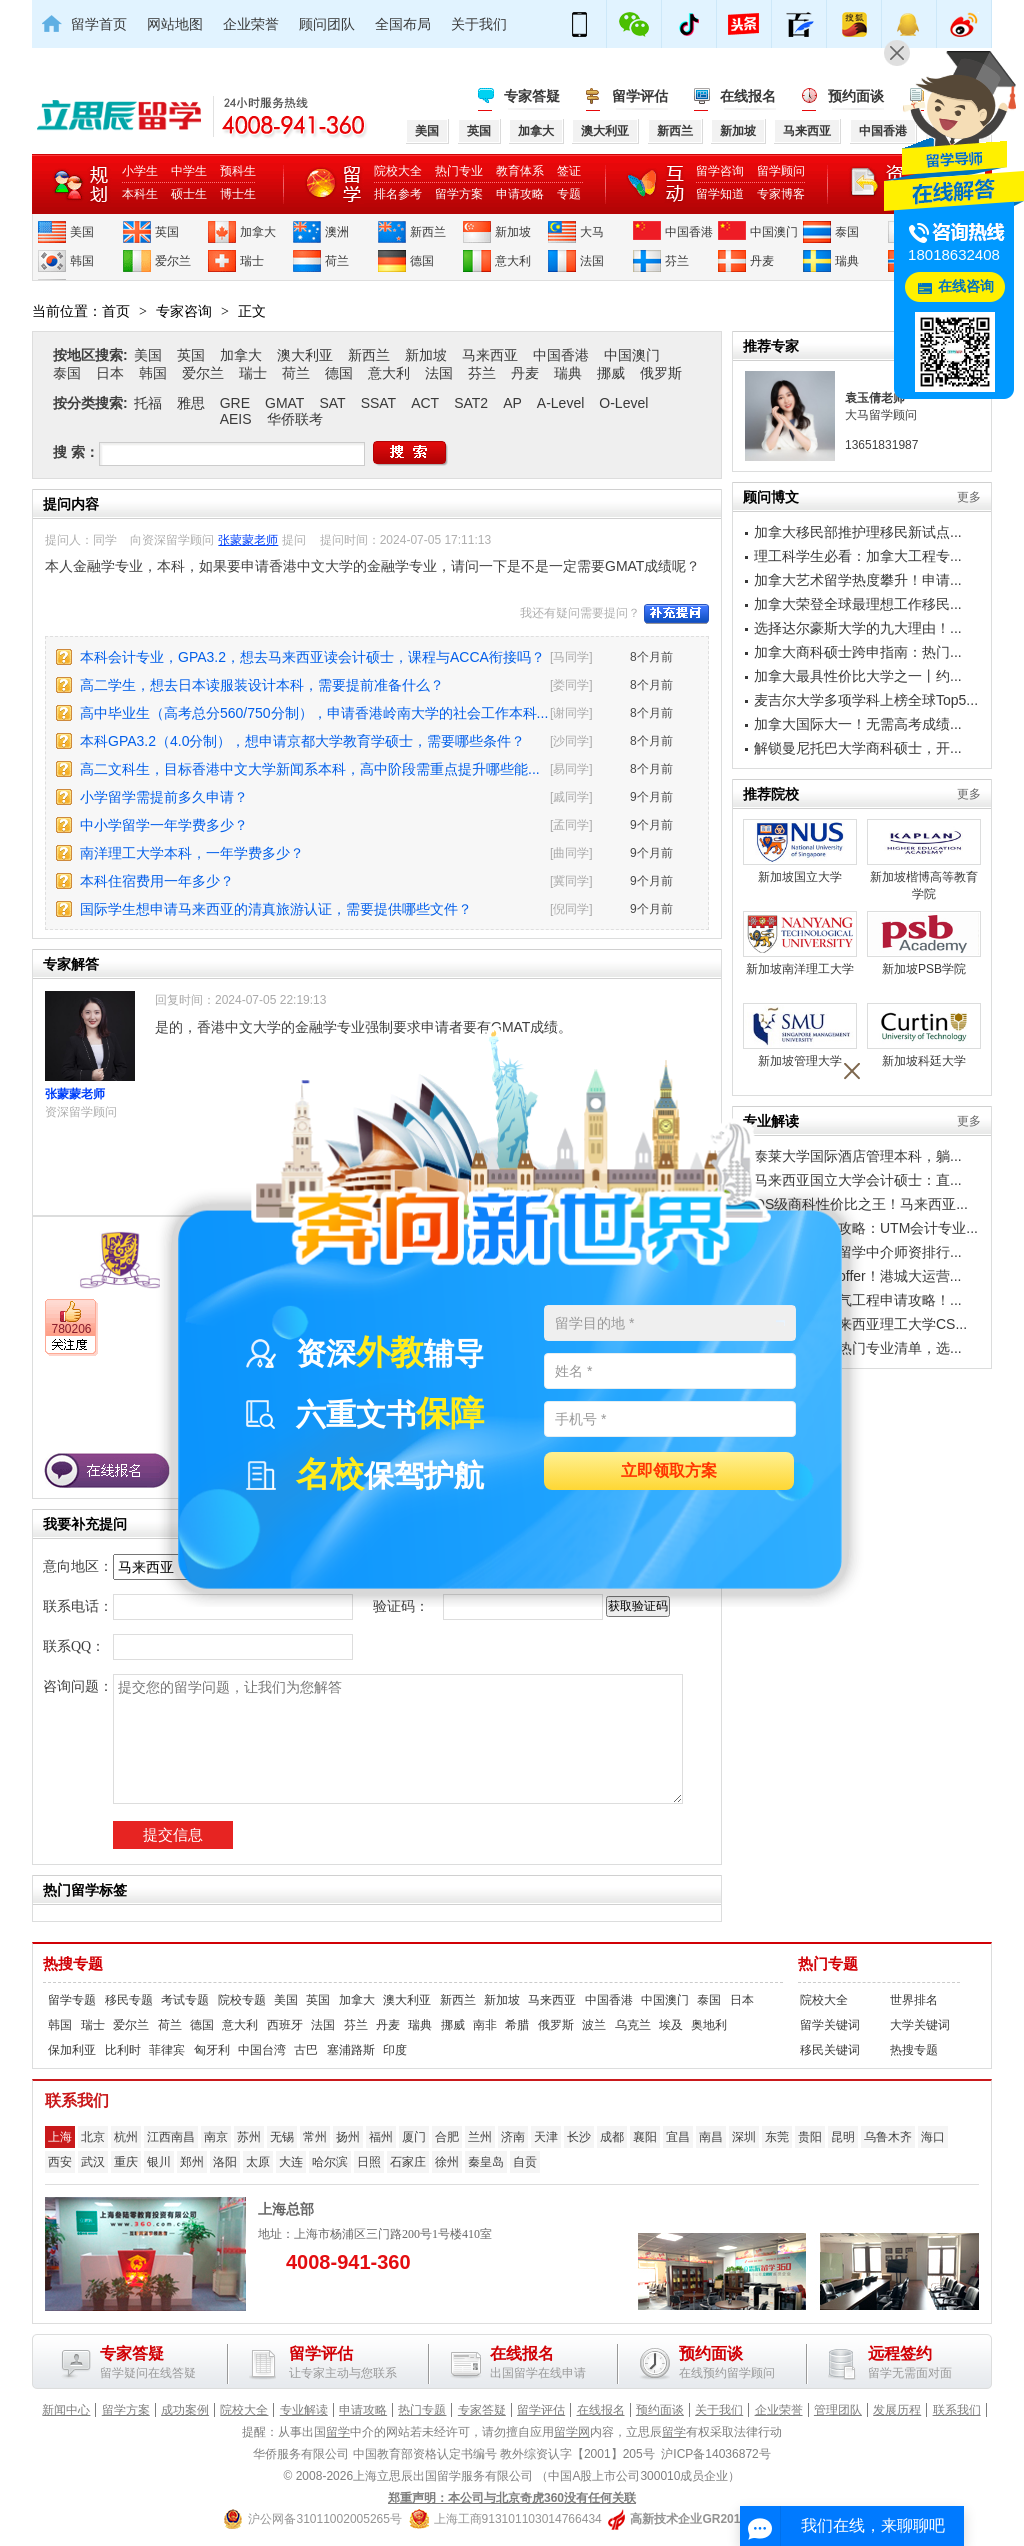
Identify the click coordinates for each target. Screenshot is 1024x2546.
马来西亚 (490, 355)
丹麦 (762, 261)
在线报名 (748, 96)
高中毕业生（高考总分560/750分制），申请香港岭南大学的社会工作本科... (314, 713)
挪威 (611, 373)
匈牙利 (212, 2050)
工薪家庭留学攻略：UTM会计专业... (866, 1228)
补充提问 (676, 614)
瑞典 (847, 261)
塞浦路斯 (351, 2050)
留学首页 (99, 24)
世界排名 (914, 2000)
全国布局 (403, 24)
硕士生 (189, 194)
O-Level (623, 403)
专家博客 (781, 194)
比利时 (123, 2050)
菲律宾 (167, 2050)
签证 (569, 171)
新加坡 (513, 232)
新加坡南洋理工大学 (800, 943)
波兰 (594, 2025)
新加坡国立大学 (800, 851)
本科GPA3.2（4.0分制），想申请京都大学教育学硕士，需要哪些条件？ (302, 741)
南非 (485, 2025)
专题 (569, 194)
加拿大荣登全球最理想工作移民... (858, 604)
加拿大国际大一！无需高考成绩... (858, 724)
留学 (338, 2432)
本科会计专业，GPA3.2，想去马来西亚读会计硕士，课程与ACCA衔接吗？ (312, 657)
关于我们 (479, 24)
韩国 (82, 261)
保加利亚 (72, 2050)
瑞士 (252, 261)
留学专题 (72, 2000)
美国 (82, 232)
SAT (332, 403)
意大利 (513, 261)
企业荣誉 (251, 24)
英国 (167, 232)
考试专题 (185, 2000)
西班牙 (285, 2025)
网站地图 (175, 24)
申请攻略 (520, 194)
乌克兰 (633, 2025)
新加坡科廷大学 (924, 1035)
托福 (148, 403)
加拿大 (258, 232)
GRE (235, 403)
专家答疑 (532, 96)
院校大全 (398, 171)
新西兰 (428, 232)
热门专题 (828, 1964)
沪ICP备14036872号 (715, 2454)
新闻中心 (66, 2410)
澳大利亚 (305, 355)
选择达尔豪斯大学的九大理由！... (858, 628)
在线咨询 (966, 286)
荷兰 (337, 261)
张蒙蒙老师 (248, 540)
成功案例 (185, 2410)
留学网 (572, 2432)
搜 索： (76, 452)
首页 (116, 311)
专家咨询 (184, 311)
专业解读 (304, 2410)
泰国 (847, 232)
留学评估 (640, 96)
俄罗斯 (661, 373)
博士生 (238, 194)
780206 (71, 1329)
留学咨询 (720, 171)
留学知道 (720, 194)
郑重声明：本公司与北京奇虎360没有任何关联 (512, 2498)
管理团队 (838, 2410)
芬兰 (677, 261)
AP (512, 403)
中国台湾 (262, 2050)
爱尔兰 (173, 261)
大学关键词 (920, 2025)
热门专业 (459, 171)
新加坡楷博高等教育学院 (924, 860)
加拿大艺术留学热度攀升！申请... (858, 580)
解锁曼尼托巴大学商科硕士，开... (858, 748)
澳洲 (337, 232)
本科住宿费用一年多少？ (157, 881)
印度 (395, 2050)
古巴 (306, 2050)
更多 (969, 497)
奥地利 (709, 2025)
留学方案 (459, 194)
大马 (592, 232)
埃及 (671, 2025)
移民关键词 (830, 2050)
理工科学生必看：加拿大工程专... (858, 556)
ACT (425, 403)
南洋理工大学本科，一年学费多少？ (192, 853)
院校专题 (242, 2000)
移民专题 (129, 2000)
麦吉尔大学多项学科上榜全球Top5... (866, 700)
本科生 (140, 194)
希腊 (517, 2025)
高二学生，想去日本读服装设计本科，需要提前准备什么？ (262, 685)
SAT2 (471, 403)
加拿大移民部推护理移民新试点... (858, 532)
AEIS (236, 419)
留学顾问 (781, 171)
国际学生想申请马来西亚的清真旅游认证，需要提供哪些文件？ (276, 909)
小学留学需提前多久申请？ (164, 797)
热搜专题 (73, 1964)
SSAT (379, 403)
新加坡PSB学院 (924, 943)
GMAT (284, 403)
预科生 (238, 171)
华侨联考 (295, 419)
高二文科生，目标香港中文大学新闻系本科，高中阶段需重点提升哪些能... (310, 769)
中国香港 (689, 232)
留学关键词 (830, 2025)
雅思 (191, 403)
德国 (422, 261)
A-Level (560, 403)
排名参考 (398, 194)
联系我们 (957, 2410)
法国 (592, 261)
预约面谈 (856, 96)
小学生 (140, 171)
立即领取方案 (669, 1471)
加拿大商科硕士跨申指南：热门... (858, 652)
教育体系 (520, 171)
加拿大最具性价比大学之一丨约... (858, 676)
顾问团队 (327, 24)
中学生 (189, 171)
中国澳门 (774, 232)
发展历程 (897, 2410)
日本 (110, 373)
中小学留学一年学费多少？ (164, 825)
